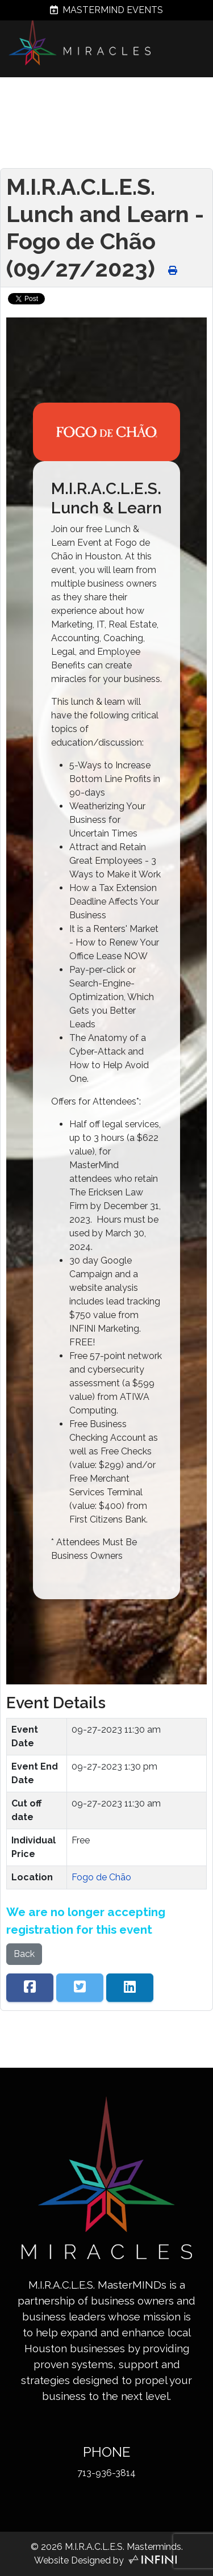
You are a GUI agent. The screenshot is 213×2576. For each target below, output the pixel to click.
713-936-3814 (106, 2473)
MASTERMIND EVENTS (106, 10)
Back (24, 1953)
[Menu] (198, 97)
